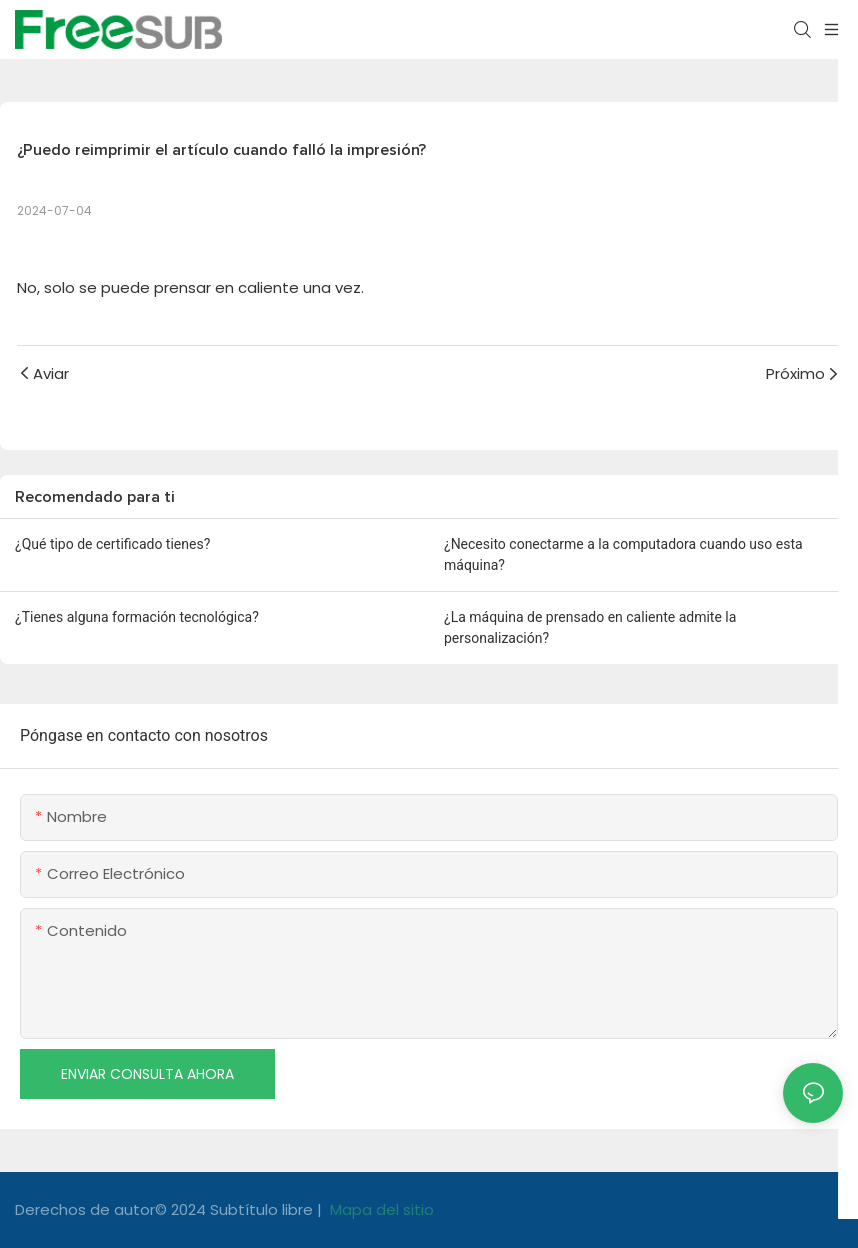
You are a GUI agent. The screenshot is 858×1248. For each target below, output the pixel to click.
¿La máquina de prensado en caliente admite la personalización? (590, 627)
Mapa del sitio (380, 1209)
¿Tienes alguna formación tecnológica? (137, 617)
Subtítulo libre (263, 1209)
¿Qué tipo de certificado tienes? (112, 544)
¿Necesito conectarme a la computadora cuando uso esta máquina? (623, 554)
